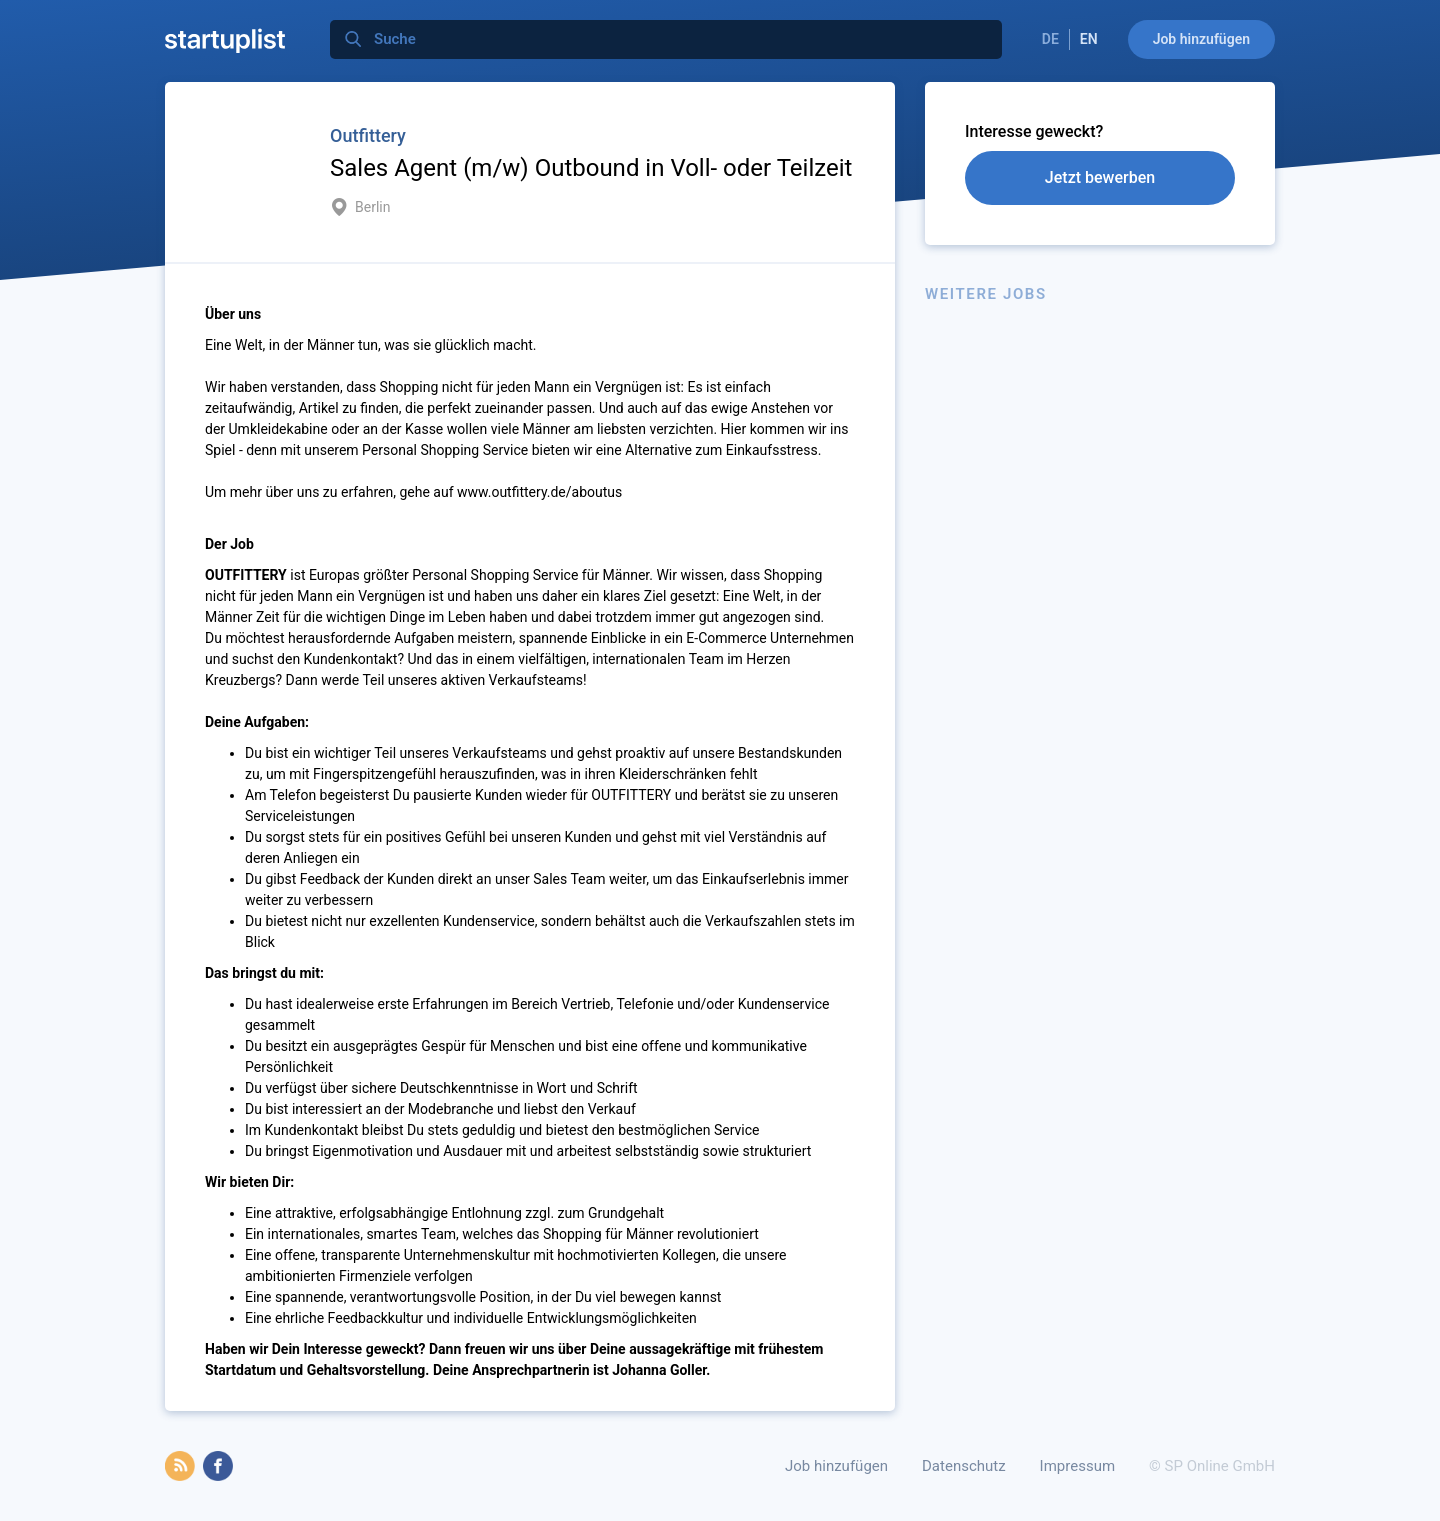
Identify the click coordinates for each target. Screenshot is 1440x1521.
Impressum (1077, 1466)
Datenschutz (964, 1466)
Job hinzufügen (1201, 39)
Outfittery (368, 135)
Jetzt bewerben (1100, 177)
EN (1089, 39)
